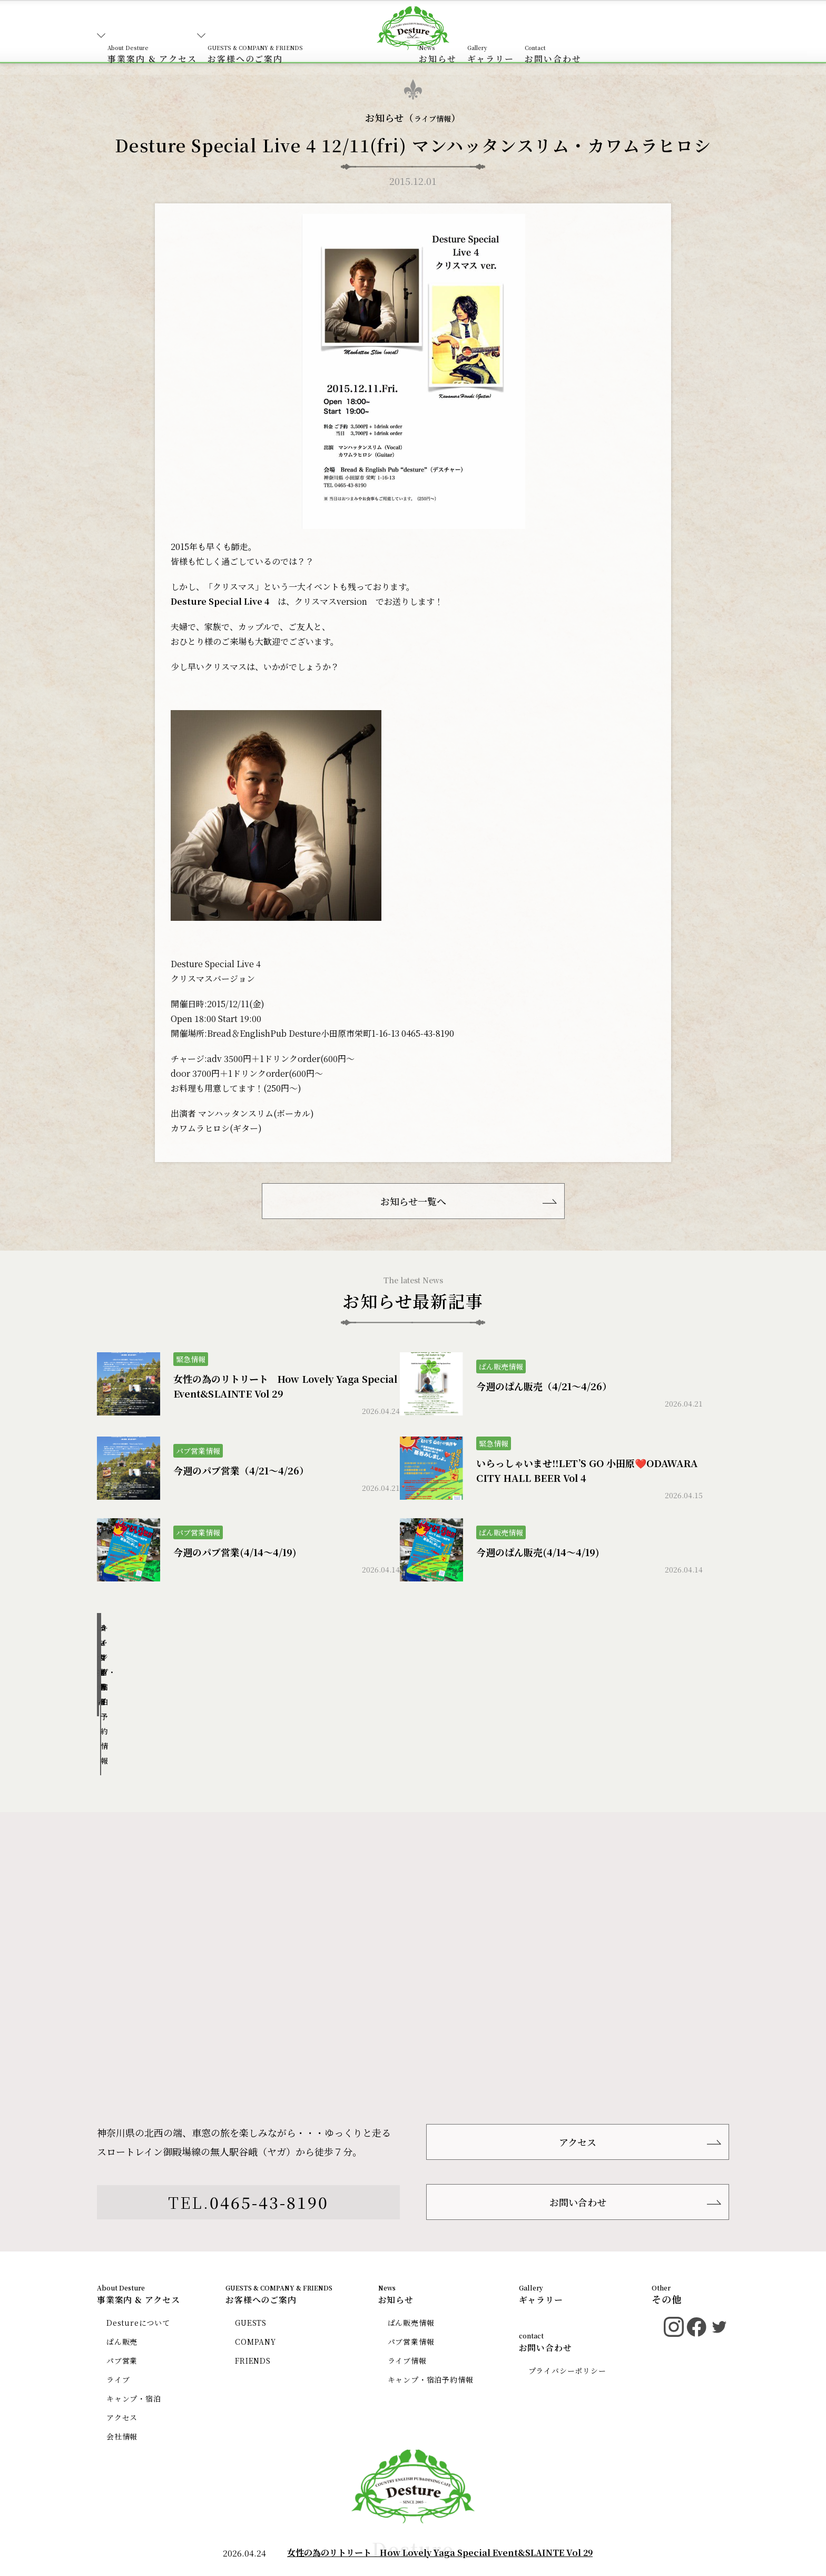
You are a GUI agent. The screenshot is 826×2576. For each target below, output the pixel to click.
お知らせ (517, 39)
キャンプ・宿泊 (137, 2311)
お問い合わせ (684, 39)
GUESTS (255, 2235)
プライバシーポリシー (570, 2283)
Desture (413, 2472)
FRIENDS (258, 2273)
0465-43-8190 (269, 2109)
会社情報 (124, 2349)
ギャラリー (601, 39)
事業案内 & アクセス (163, 39)
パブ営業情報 (330, 1648)
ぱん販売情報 (166, 1648)
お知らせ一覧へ (413, 1206)
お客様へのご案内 (287, 39)
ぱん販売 (124, 2254)
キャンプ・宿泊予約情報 (659, 1648)
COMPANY (260, 2254)
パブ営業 (124, 2273)
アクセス (577, 2038)
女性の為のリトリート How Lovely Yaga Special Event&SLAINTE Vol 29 (440, 2553)
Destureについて (142, 2235)
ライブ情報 (432, 118)
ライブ (119, 2292)
